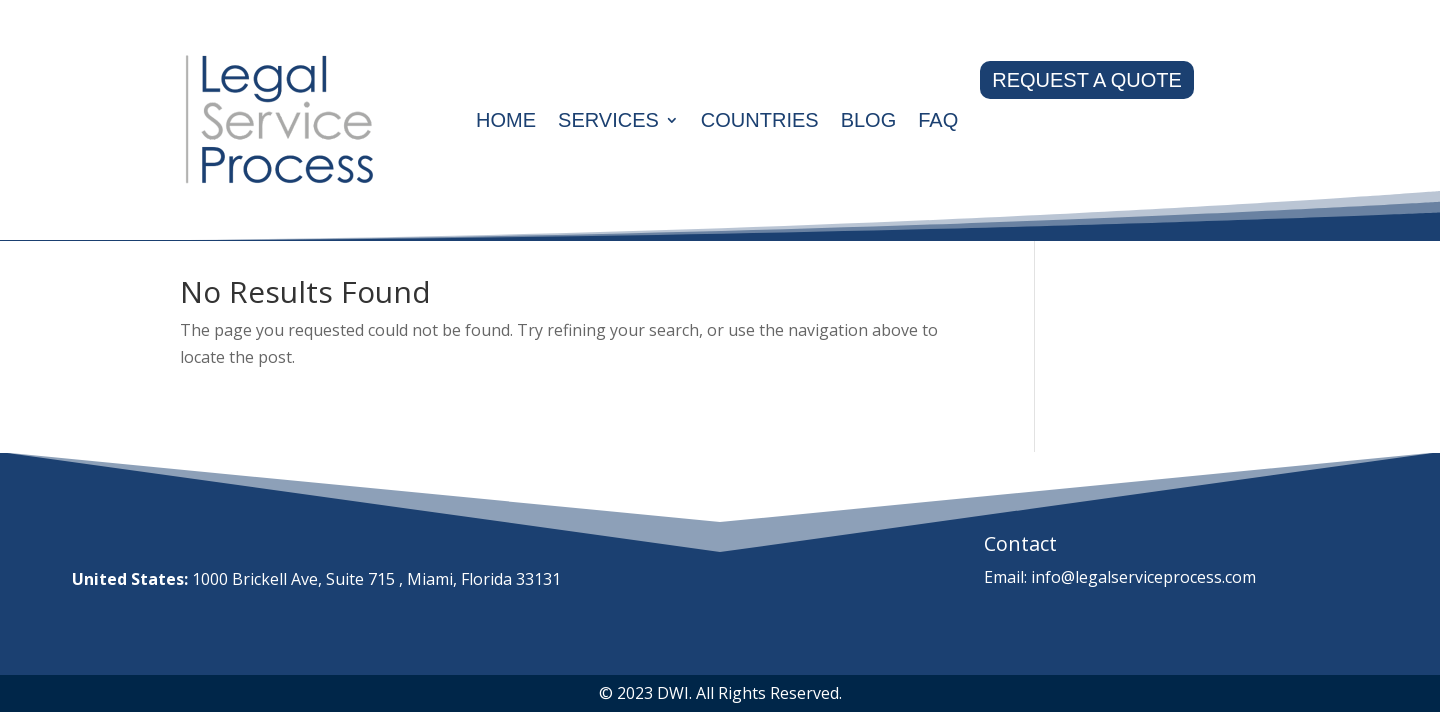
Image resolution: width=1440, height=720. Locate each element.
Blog (869, 120)
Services (608, 120)
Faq (938, 120)
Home (506, 120)
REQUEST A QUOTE (1087, 80)
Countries (760, 120)
